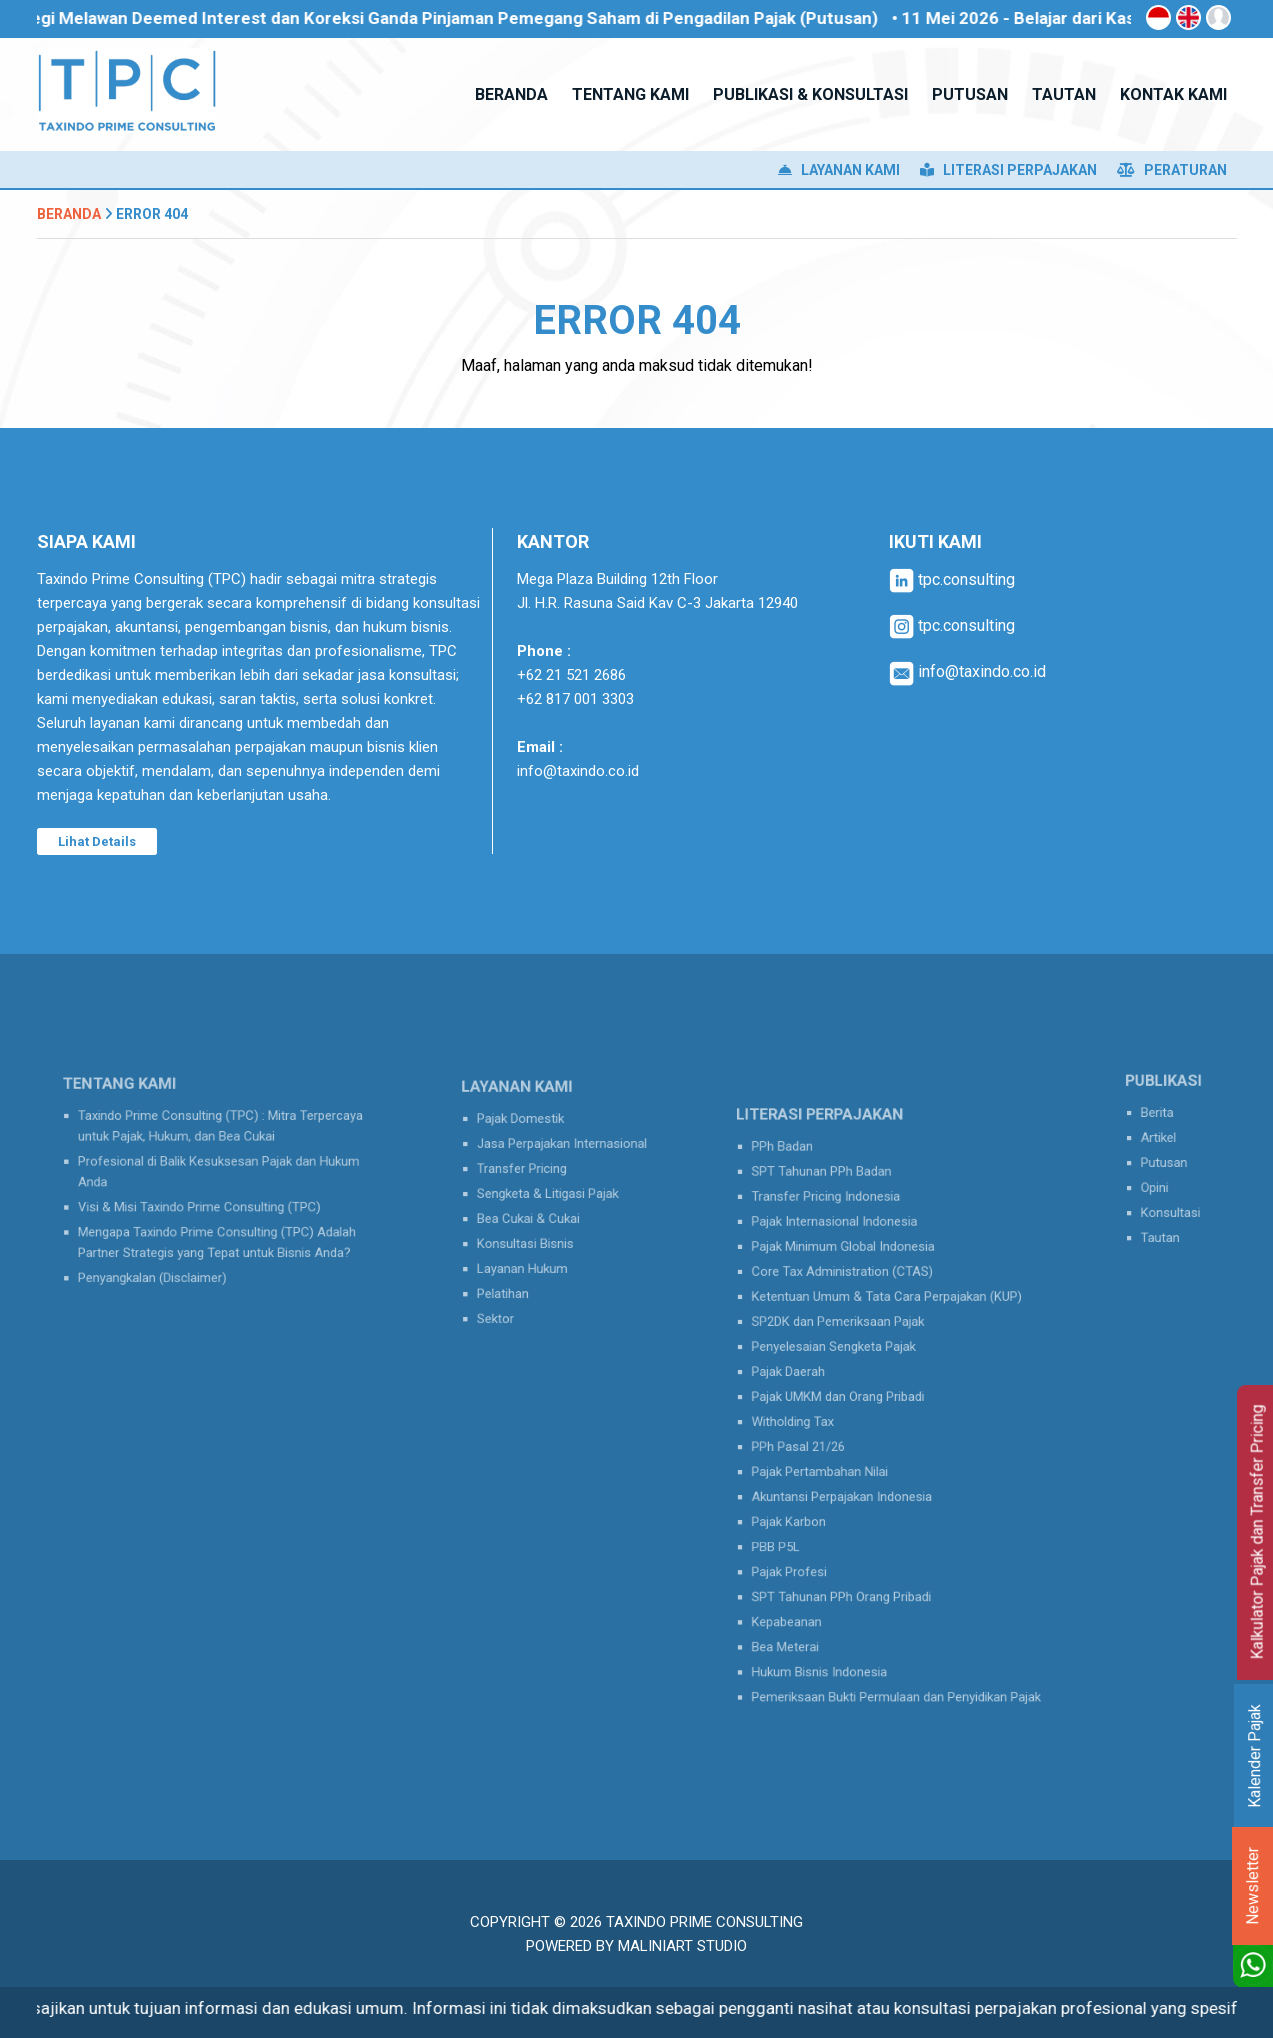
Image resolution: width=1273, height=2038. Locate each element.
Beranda (69, 214)
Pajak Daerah (813, 1379)
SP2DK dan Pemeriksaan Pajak (852, 1340)
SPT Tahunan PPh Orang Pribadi (855, 1555)
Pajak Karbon (814, 1497)
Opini (1159, 1182)
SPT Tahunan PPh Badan (839, 1223)
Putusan (1166, 1162)
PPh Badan (809, 1203)
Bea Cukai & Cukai (536, 1215)
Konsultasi (1171, 1201)
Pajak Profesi (814, 1536)
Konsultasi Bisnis (534, 1235)
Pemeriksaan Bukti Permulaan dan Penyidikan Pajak (898, 1633)
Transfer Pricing (531, 1176)
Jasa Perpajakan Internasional (562, 1157)
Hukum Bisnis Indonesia (838, 1614)
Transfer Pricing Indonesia (843, 1242)
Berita (1161, 1123)
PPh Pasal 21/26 (821, 1438)
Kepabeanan (812, 1575)
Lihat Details (97, 841)
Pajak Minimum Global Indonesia (856, 1281)
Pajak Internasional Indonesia (849, 1262)
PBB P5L (804, 1516)
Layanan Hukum (531, 1254)
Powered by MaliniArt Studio (636, 1946)
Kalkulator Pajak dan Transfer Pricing (1257, 1532)
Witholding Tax (817, 1418)
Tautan (1163, 1221)
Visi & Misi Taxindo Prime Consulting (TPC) (203, 1201)
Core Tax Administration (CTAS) (856, 1301)
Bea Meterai (811, 1594)
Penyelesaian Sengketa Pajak (849, 1360)
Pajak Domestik (530, 1137)
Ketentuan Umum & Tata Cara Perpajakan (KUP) (890, 1321)
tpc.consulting (952, 579)
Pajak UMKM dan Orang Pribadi (852, 1399)
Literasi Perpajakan (1008, 170)
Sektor (510, 1294)
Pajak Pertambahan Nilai (838, 1457)
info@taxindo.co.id (578, 771)
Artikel (1162, 1142)
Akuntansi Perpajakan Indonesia (855, 1477)
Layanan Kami (839, 170)
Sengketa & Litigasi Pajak (551, 1196)
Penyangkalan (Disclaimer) (167, 1257)
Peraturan (1172, 170)
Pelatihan (516, 1274)
